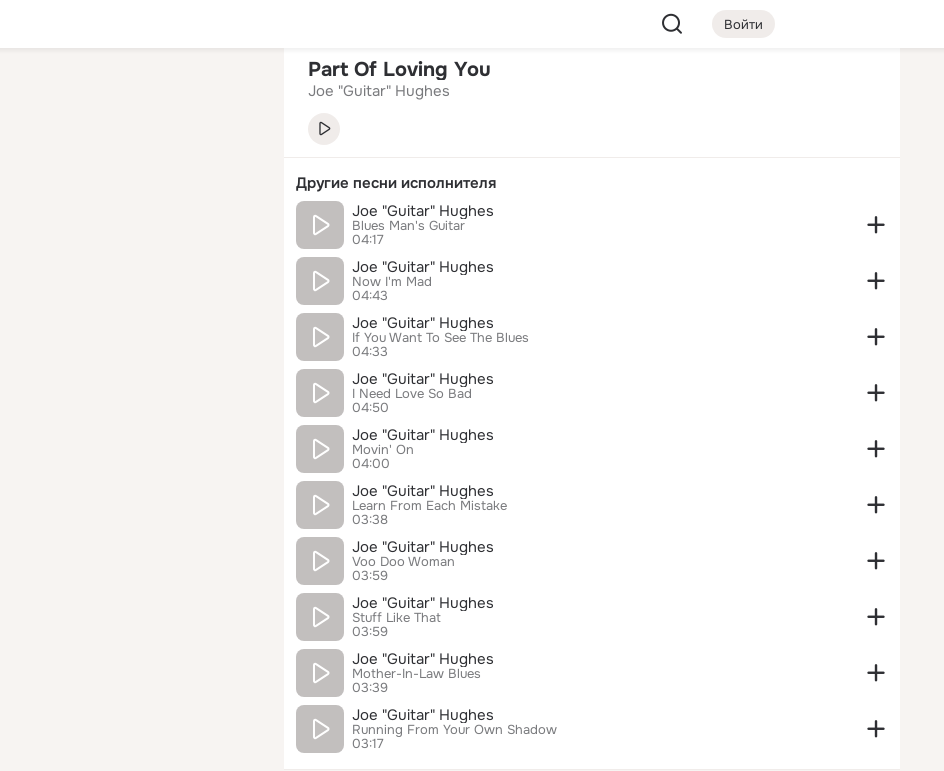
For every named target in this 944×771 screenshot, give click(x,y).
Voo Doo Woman (403, 562)
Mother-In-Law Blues (416, 674)
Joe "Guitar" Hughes (423, 211)
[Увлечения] (136, 96)
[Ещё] (136, 616)
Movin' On (383, 450)
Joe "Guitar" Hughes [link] (379, 91)
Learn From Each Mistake (429, 506)
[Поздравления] (136, 272)
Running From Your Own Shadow (454, 730)
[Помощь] (48, 360)
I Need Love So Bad (412, 394)
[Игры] (224, 272)
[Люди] (136, 184)
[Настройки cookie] (136, 744)
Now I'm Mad (392, 282)
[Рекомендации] (136, 360)
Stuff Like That (396, 618)
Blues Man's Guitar (408, 226)
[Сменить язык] (136, 659)
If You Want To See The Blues (440, 338)
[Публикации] (48, 184)
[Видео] (224, 184)
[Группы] (224, 96)
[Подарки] (48, 272)
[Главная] (48, 96)
